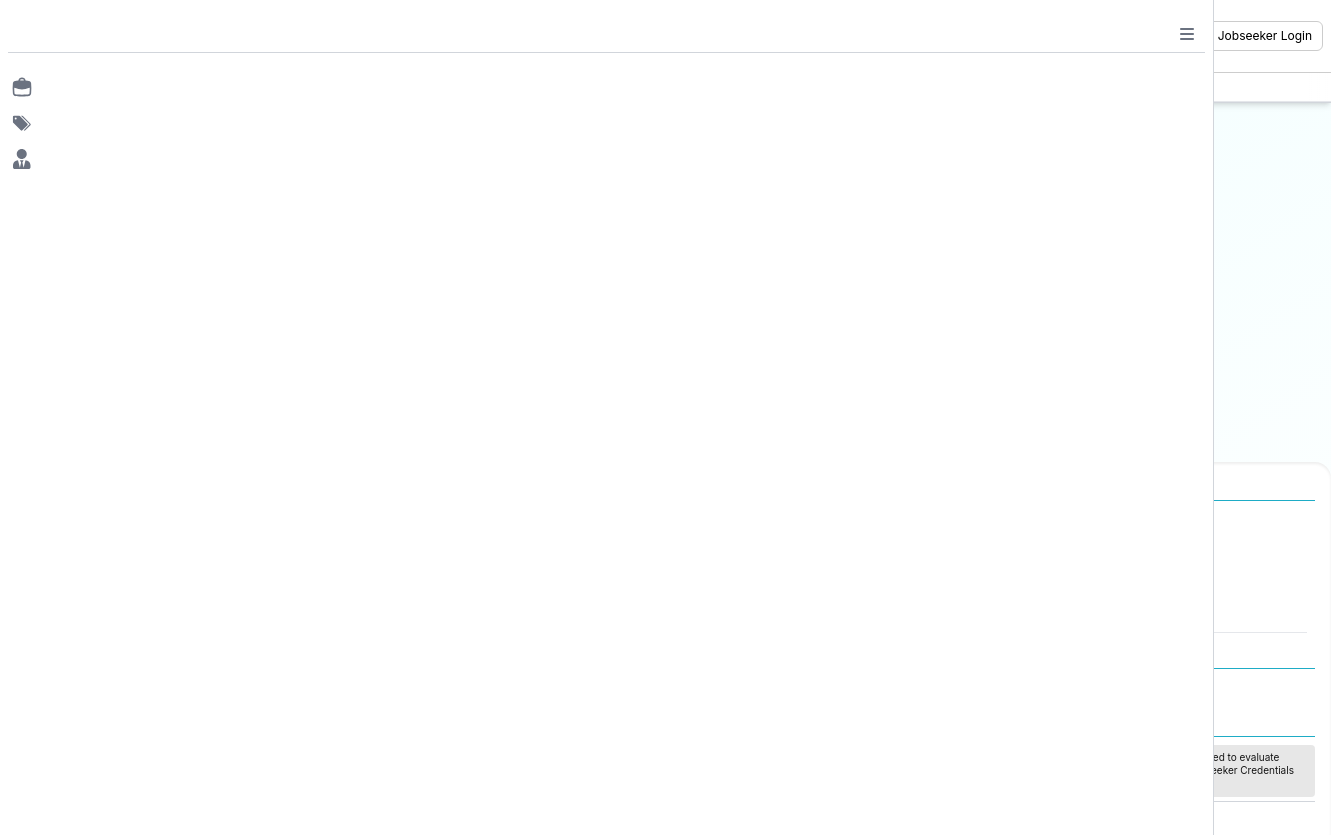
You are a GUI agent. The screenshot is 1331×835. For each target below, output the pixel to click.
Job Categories (746, 522)
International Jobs (431, 522)
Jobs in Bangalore (143, 573)
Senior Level (1095, 612)
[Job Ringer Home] (136, 36)
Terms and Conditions (865, 685)
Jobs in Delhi (127, 612)
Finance (736, 612)
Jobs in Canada (435, 573)
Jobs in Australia (439, 612)
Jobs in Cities (117, 522)
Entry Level (1091, 573)
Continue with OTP (691, 265)
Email (518, 160)
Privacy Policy (984, 685)
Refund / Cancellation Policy (1122, 685)
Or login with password (692, 317)
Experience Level (1097, 522)
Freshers (1083, 553)
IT (718, 573)
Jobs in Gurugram (143, 592)
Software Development (782, 592)
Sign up (771, 410)
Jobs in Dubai (430, 553)
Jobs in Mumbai (137, 553)
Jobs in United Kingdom (461, 592)
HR (721, 553)
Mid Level (1086, 592)
